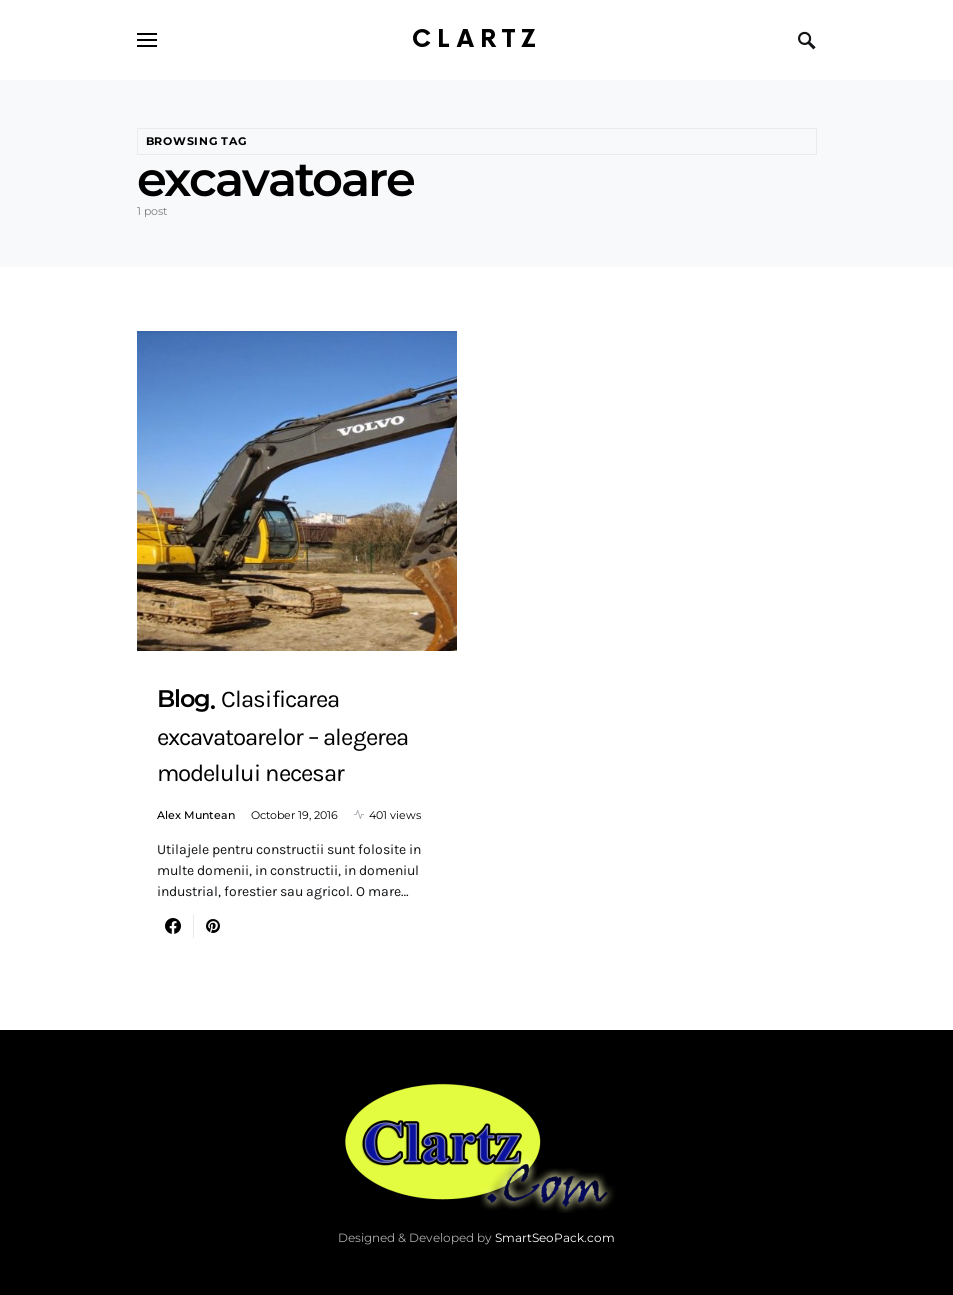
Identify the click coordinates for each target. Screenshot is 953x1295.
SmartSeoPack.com (555, 1237)
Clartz (477, 39)
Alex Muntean (196, 815)
